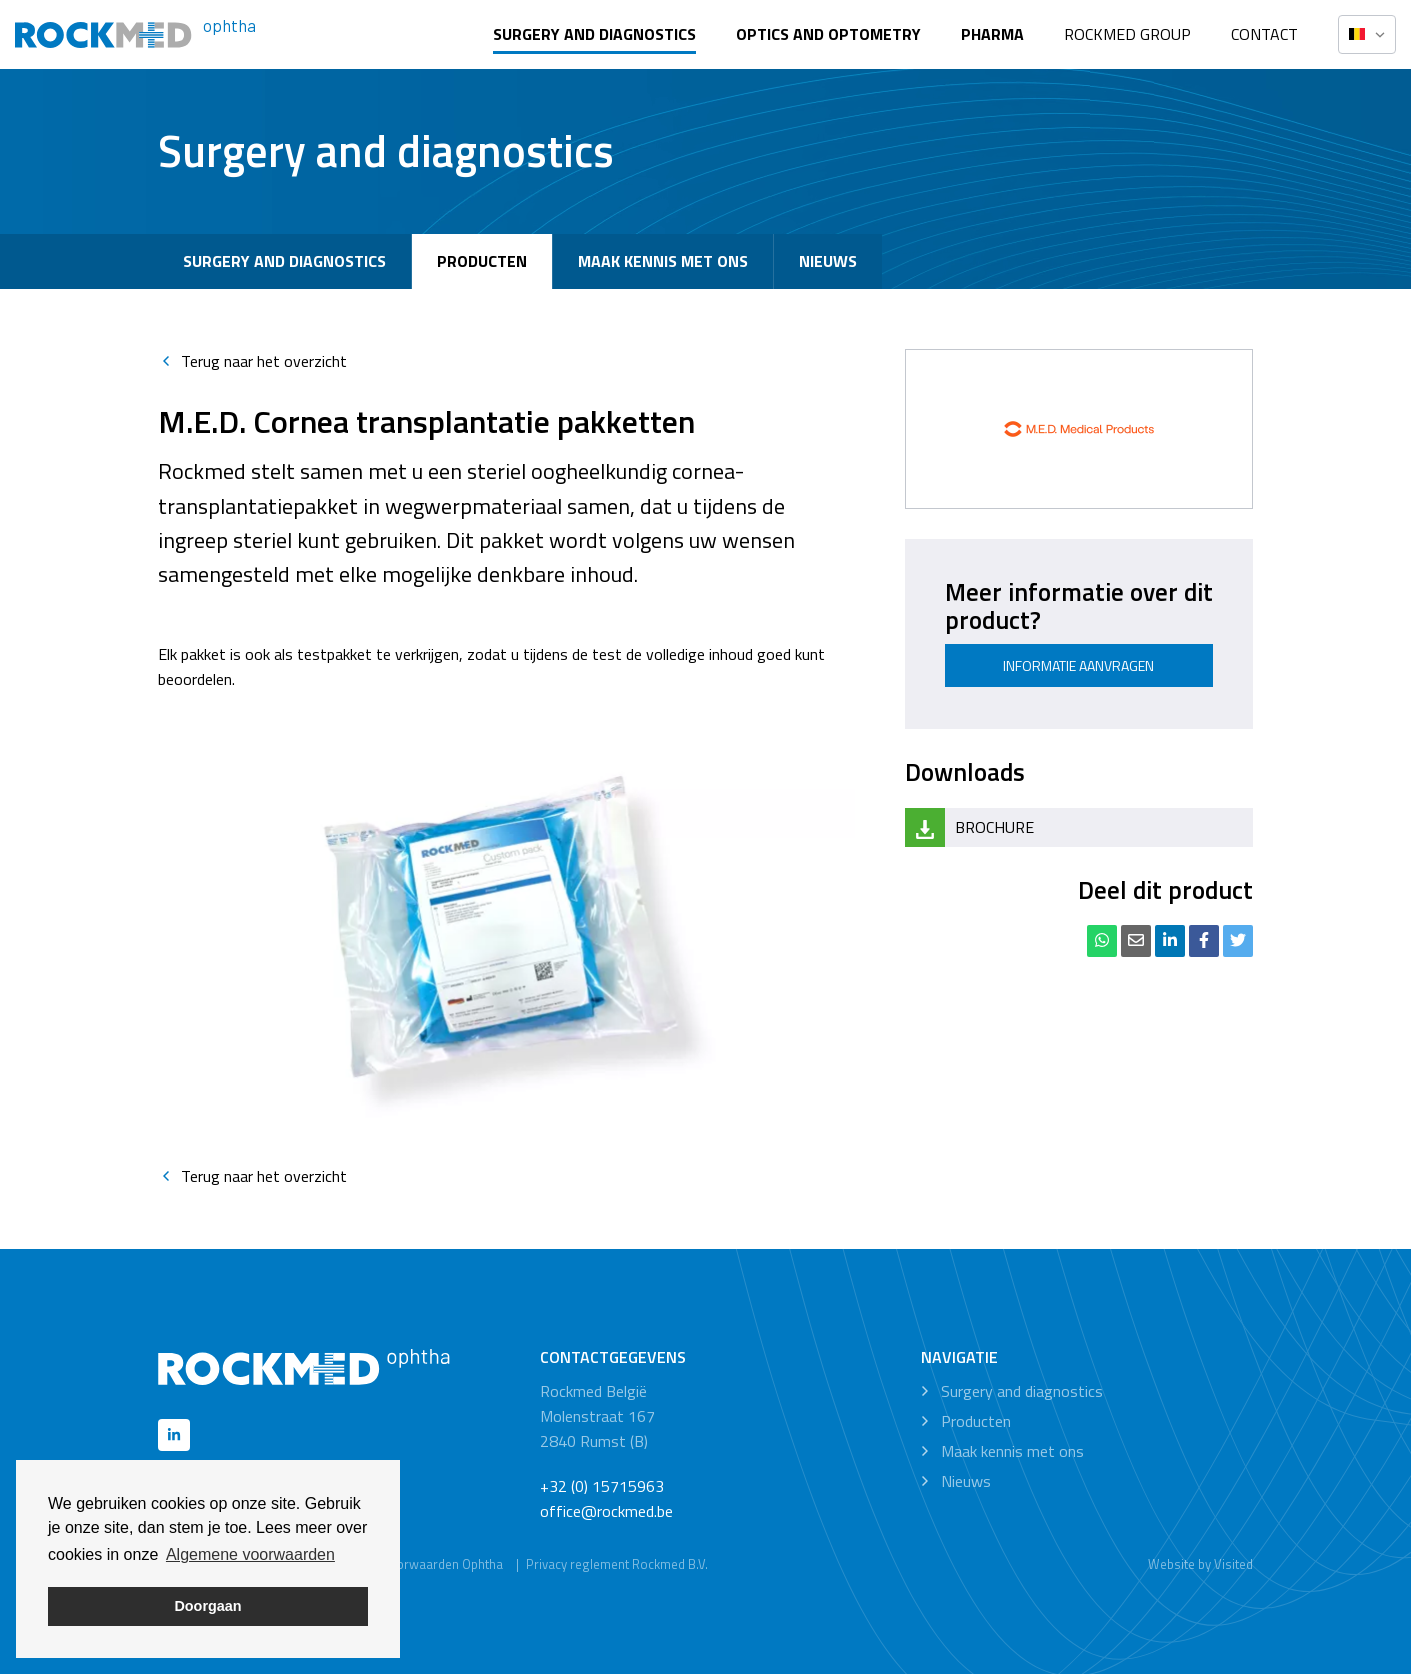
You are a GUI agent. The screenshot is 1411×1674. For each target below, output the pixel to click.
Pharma (992, 34)
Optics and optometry (828, 34)
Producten (482, 261)
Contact (1264, 34)
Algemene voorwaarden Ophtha (412, 1564)
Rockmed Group (1127, 34)
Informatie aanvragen (1078, 665)
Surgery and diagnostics (594, 34)
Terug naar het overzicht (252, 361)
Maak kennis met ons (663, 261)
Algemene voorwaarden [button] (250, 1554)
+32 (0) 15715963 (602, 1486)
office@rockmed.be (606, 1511)
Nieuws (828, 261)
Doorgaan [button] (207, 1606)
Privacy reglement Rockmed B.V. (617, 1564)
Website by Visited (1200, 1564)
